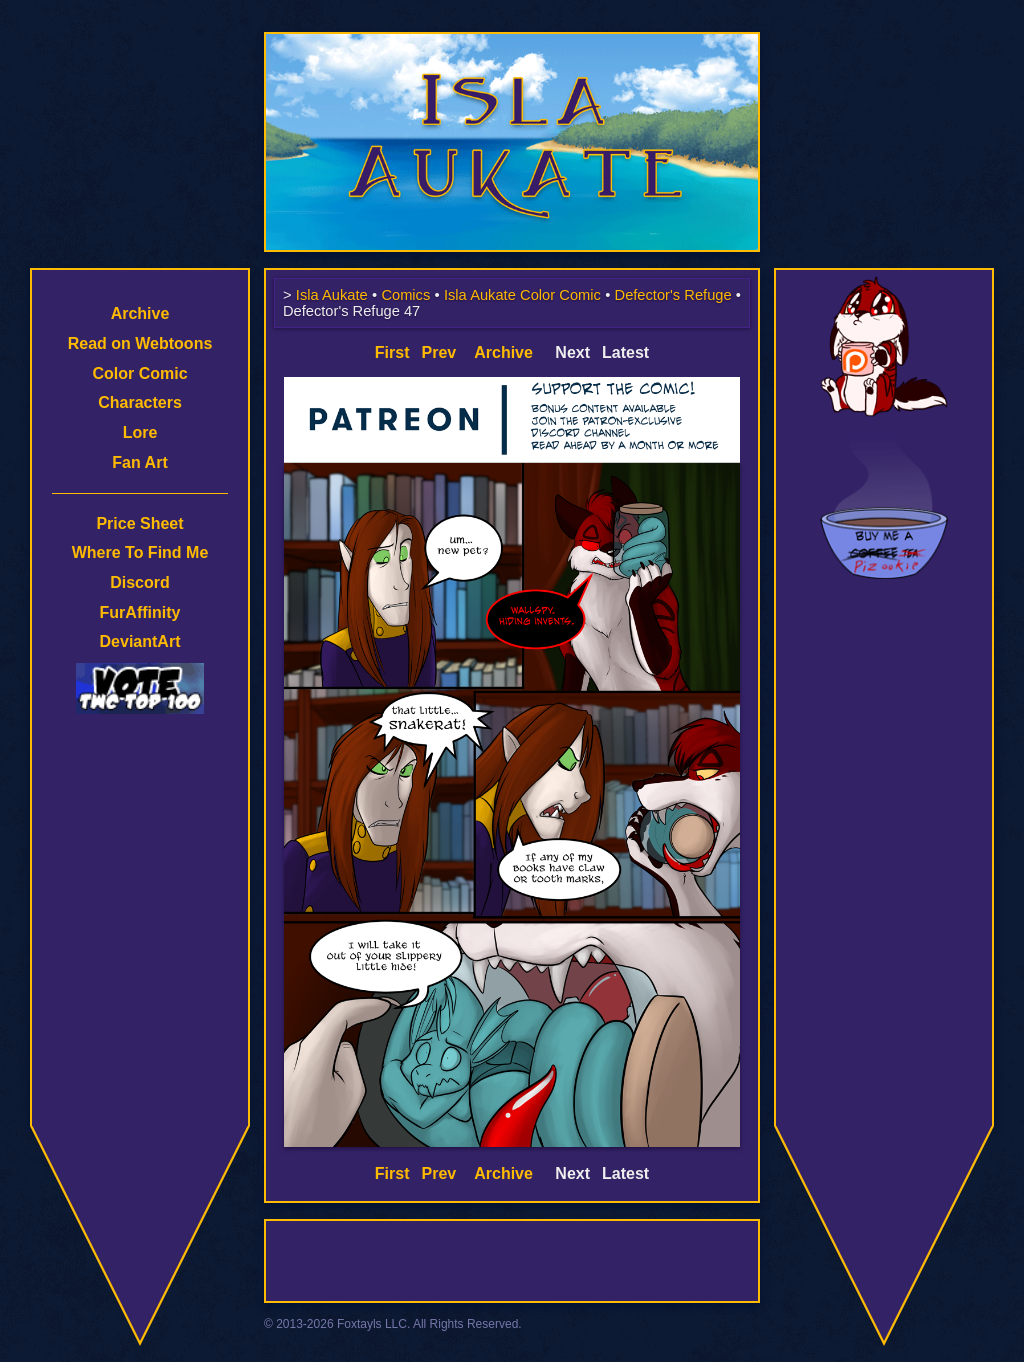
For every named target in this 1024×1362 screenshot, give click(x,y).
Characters (140, 402)
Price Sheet (139, 523)
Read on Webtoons (140, 343)
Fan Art (139, 462)
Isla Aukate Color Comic (522, 295)
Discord (140, 582)
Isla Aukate (512, 42)
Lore (140, 432)
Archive (140, 313)
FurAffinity (140, 612)
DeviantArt (140, 641)
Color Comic (139, 373)
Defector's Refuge (673, 295)
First (392, 352)
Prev (439, 352)
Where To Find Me (140, 552)
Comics (405, 295)
